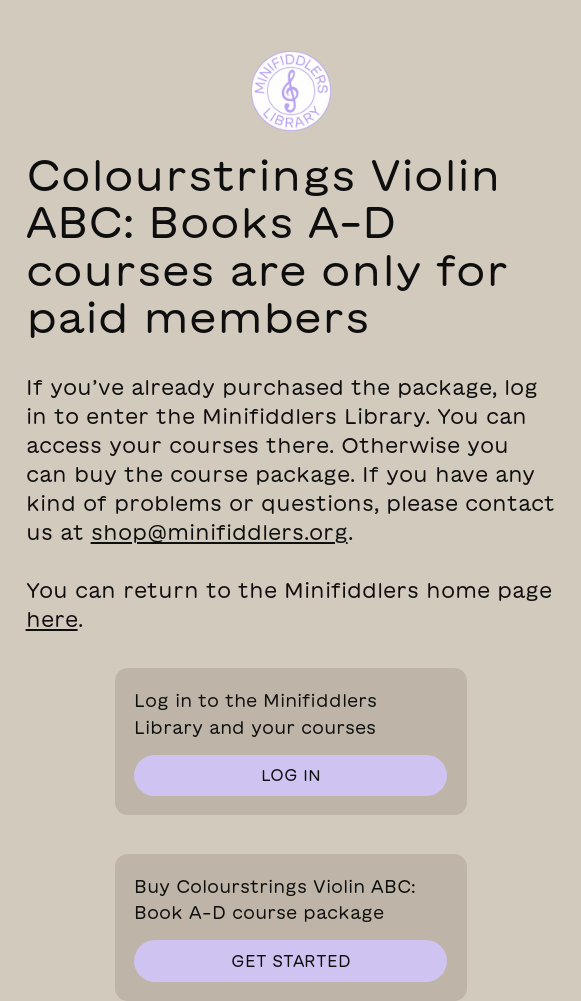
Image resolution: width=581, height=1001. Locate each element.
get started (291, 961)
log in (291, 775)
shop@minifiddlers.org (219, 532)
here (52, 619)
